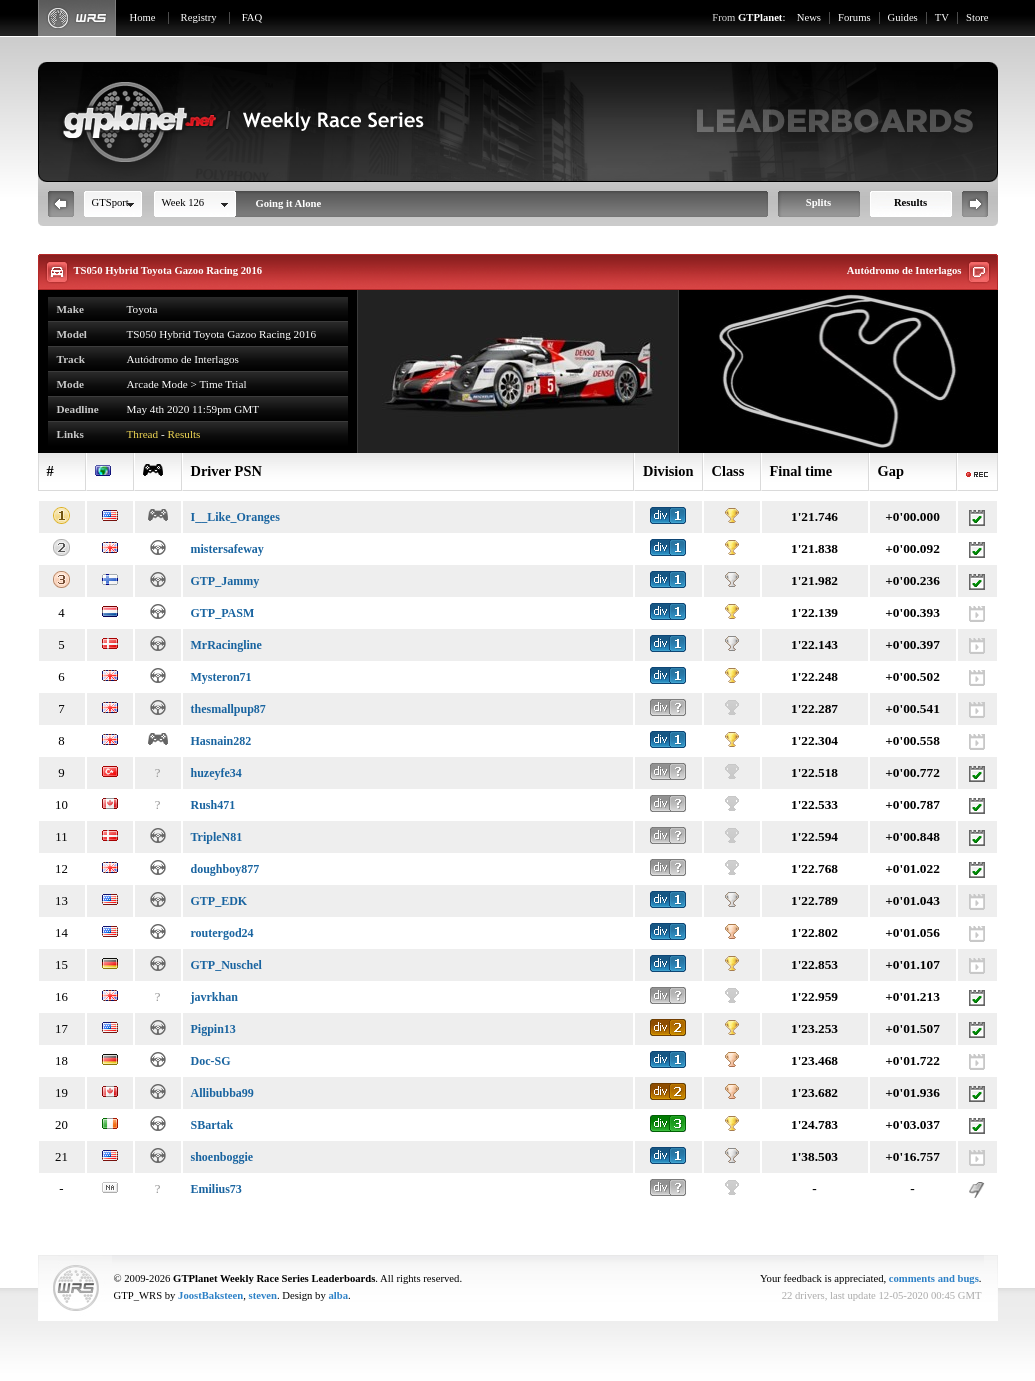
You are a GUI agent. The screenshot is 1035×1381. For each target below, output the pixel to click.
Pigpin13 (213, 1029)
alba (338, 1295)
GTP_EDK (219, 901)
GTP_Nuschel (226, 965)
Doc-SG (211, 1061)
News (809, 17)
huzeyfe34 (216, 773)
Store (977, 17)
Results (910, 202)
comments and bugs (934, 1278)
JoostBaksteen (210, 1295)
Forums (854, 17)
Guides (903, 17)
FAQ (252, 17)
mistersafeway (227, 549)
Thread (143, 434)
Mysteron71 (221, 677)
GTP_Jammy (225, 581)
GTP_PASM (223, 613)
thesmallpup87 (228, 709)
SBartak (212, 1125)
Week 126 (183, 202)
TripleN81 (217, 837)
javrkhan (214, 997)
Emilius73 (216, 1189)
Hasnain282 (221, 741)
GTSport (110, 202)
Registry (199, 17)
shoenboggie (222, 1157)
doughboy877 (225, 869)
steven (263, 1295)
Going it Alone (289, 203)
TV (942, 17)
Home (143, 17)
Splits (818, 202)
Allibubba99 (222, 1093)
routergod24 (222, 933)
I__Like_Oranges (235, 517)
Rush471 (213, 805)
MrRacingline (226, 645)
